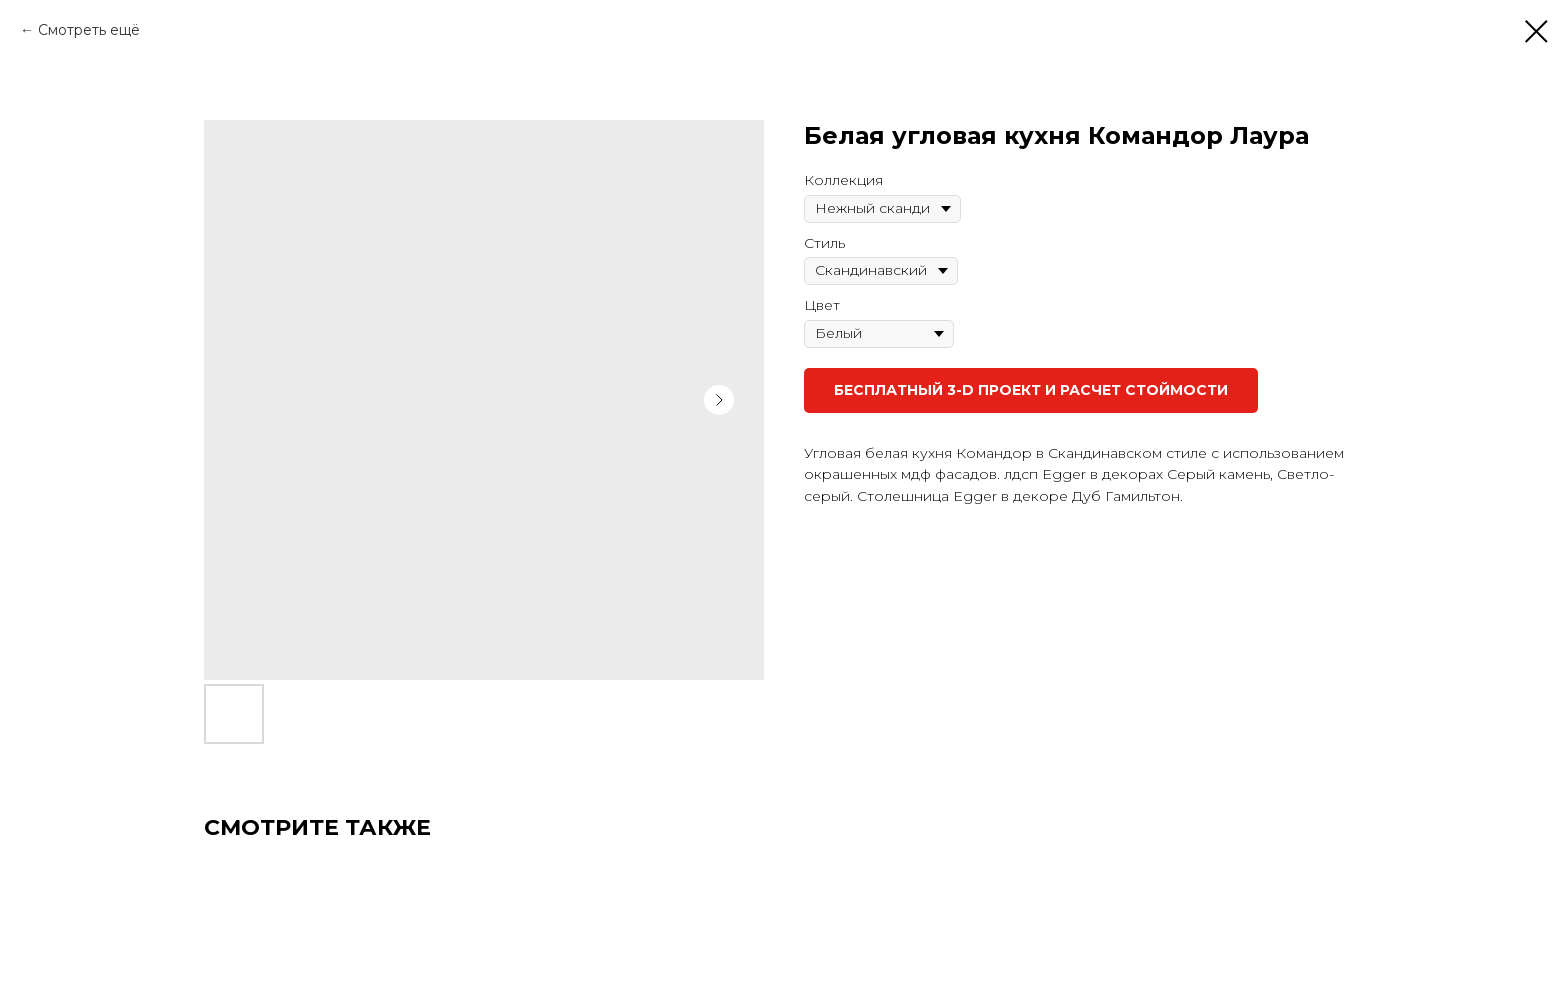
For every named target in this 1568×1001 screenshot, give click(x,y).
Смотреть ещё (89, 30)
